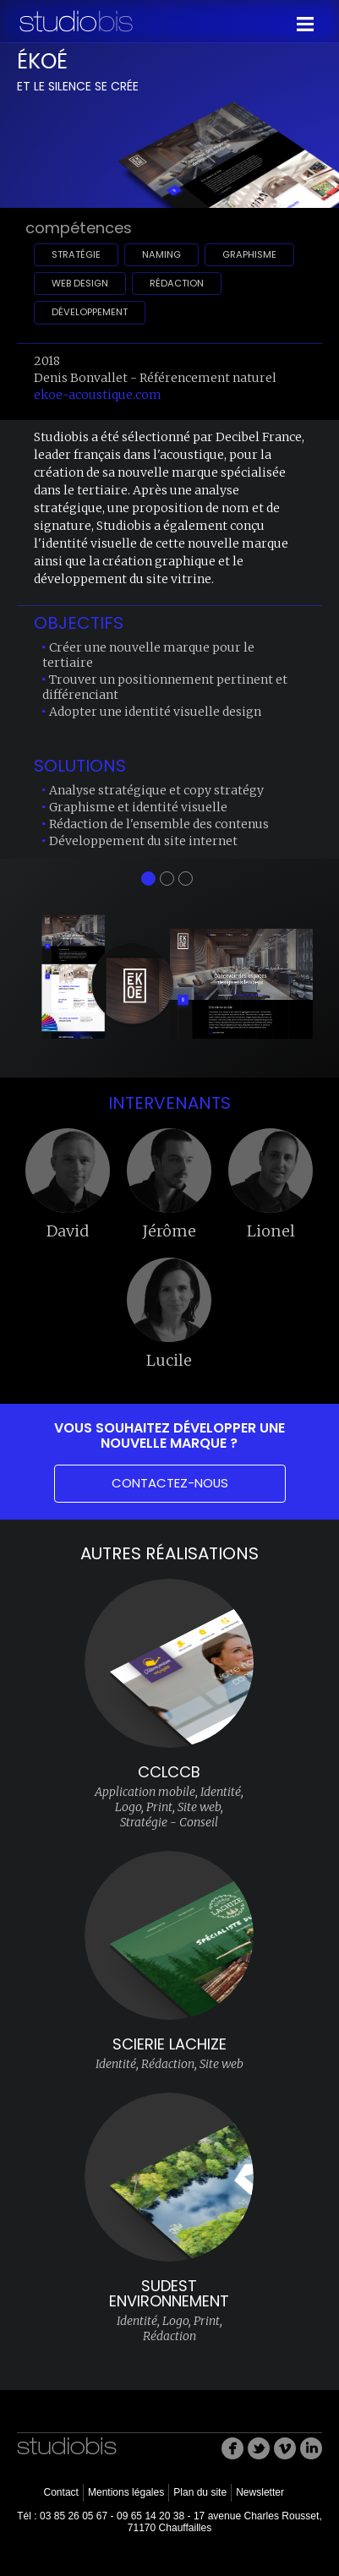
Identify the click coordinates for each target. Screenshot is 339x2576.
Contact (60, 2492)
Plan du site (200, 2492)
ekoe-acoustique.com (97, 394)
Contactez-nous (170, 1483)
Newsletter (260, 2492)
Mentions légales (126, 2492)
